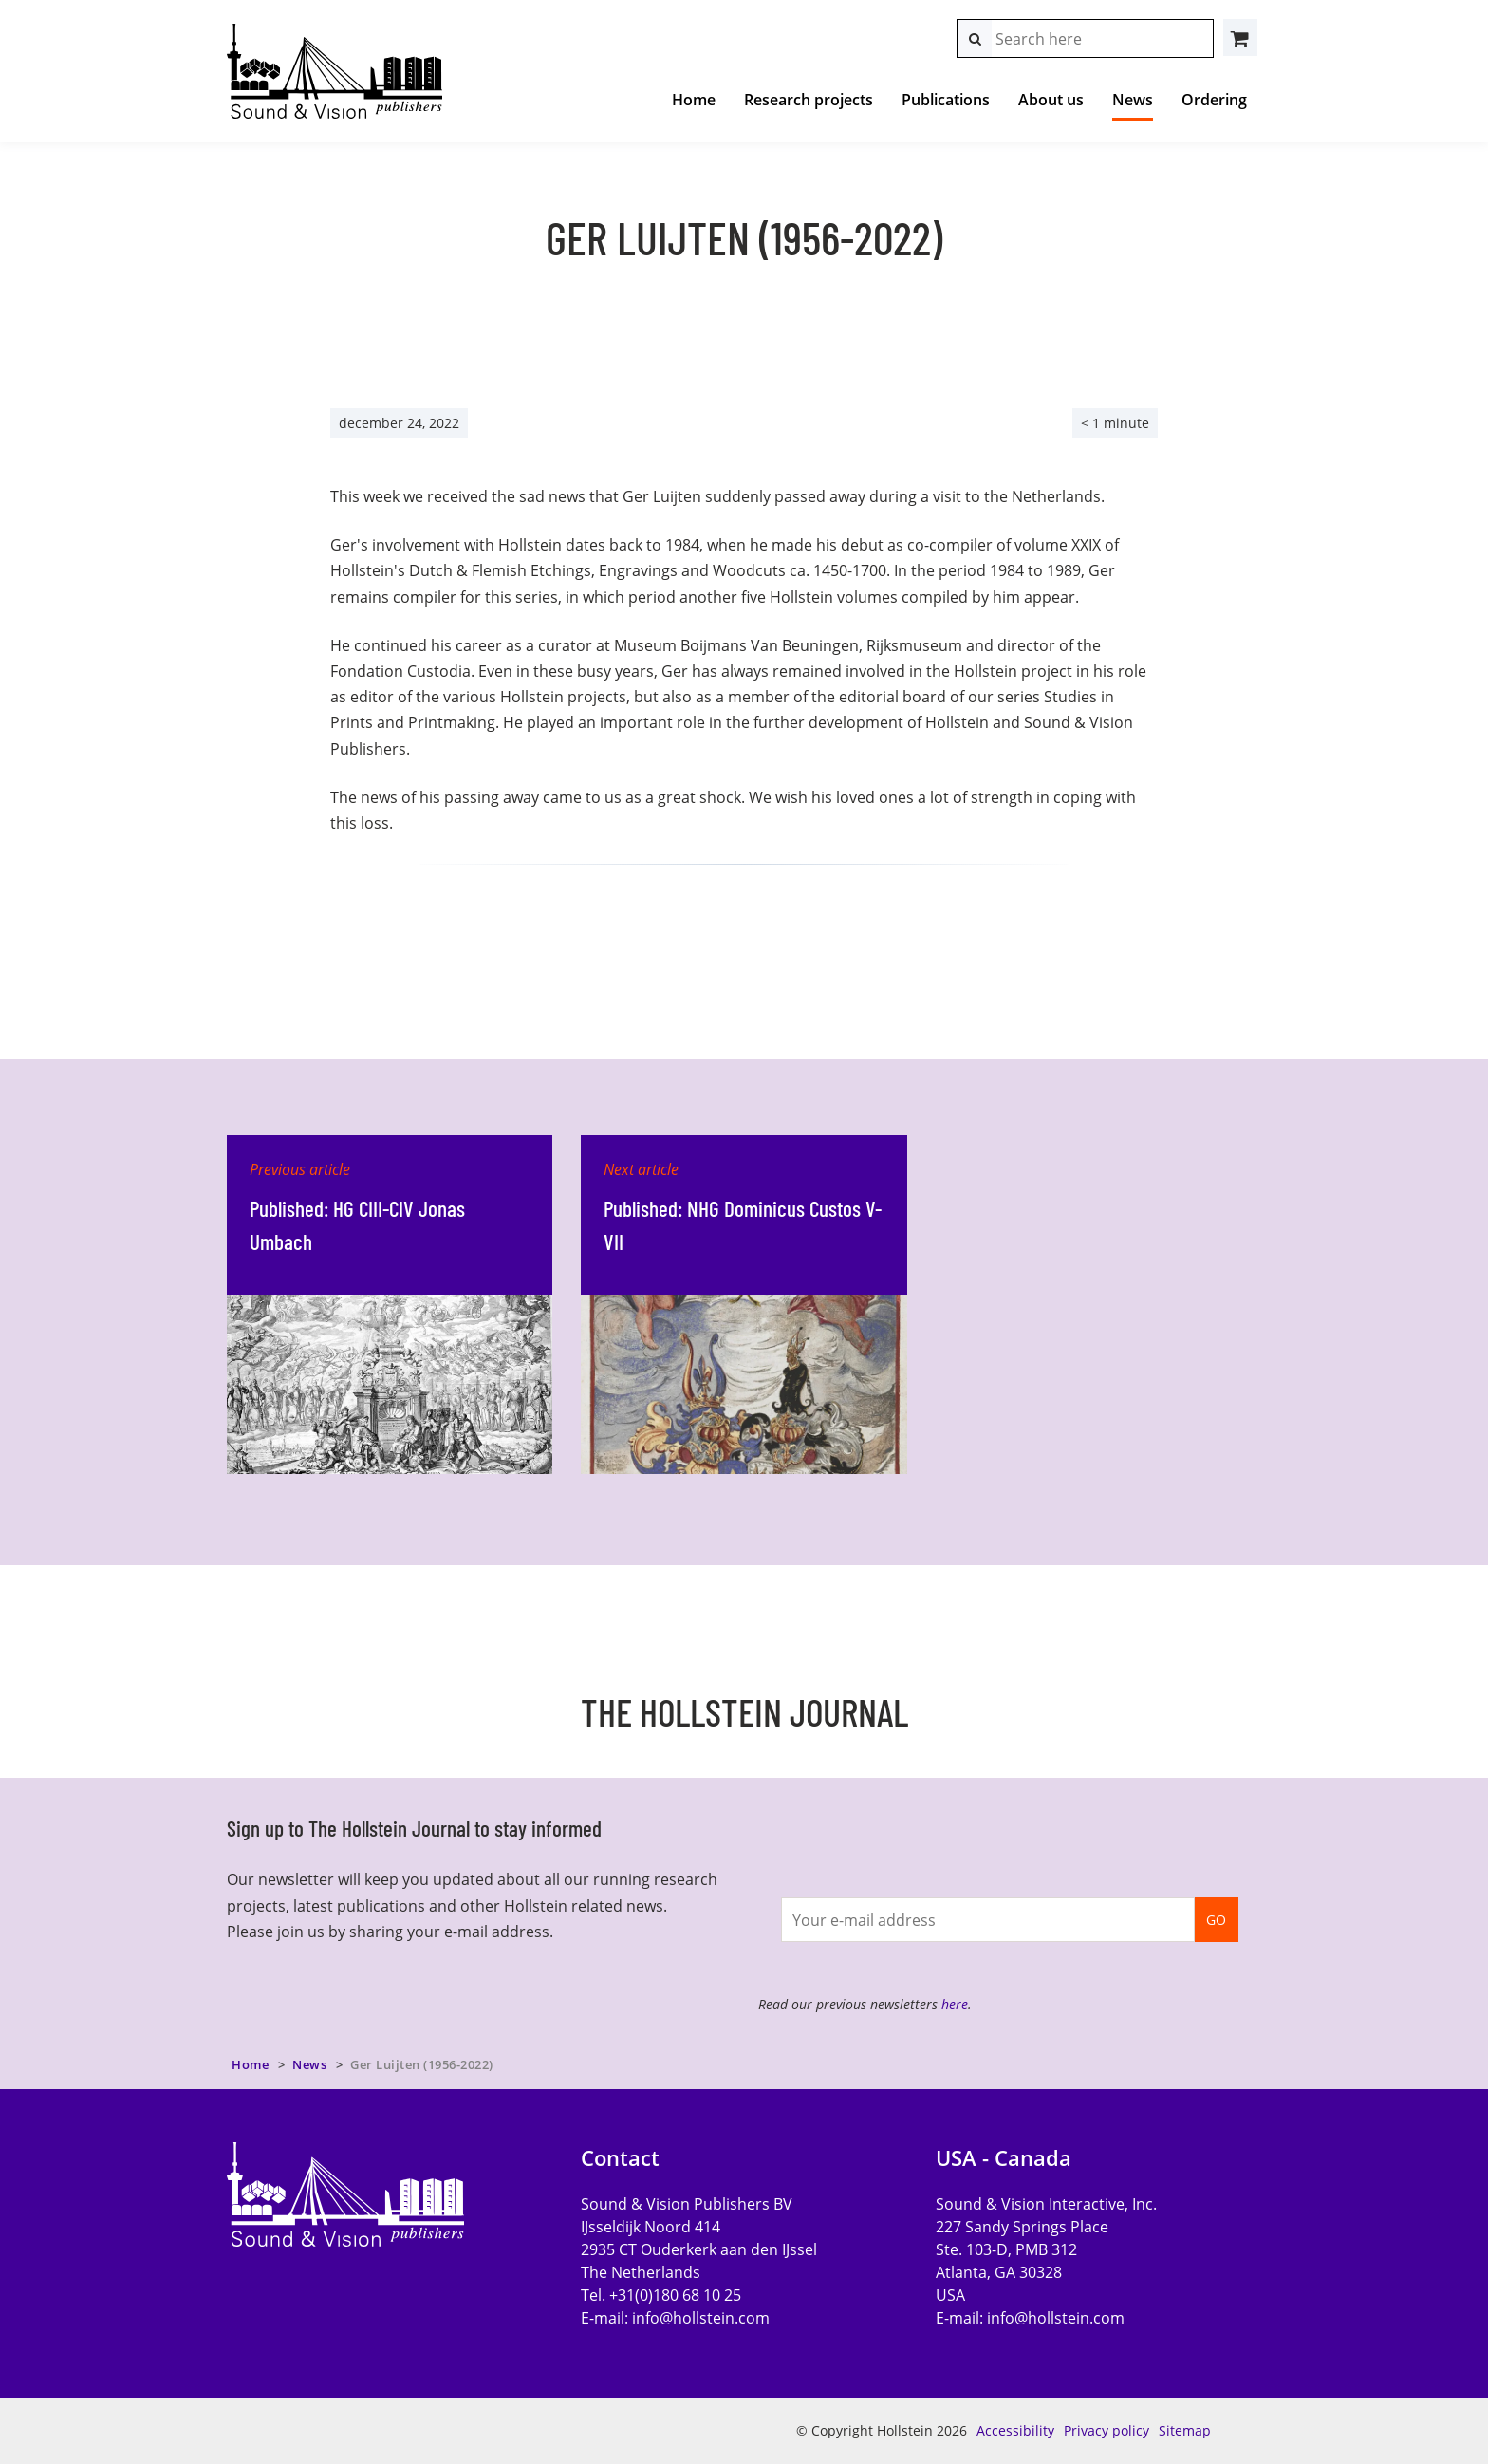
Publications (946, 99)
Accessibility (1015, 2430)
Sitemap (1185, 2430)
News (1132, 99)
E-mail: (675, 2317)
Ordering (1214, 99)
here (954, 2004)
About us (1051, 99)
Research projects (808, 99)
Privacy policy (1106, 2430)
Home (694, 99)
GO (1216, 1920)
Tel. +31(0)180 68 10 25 (661, 2295)
